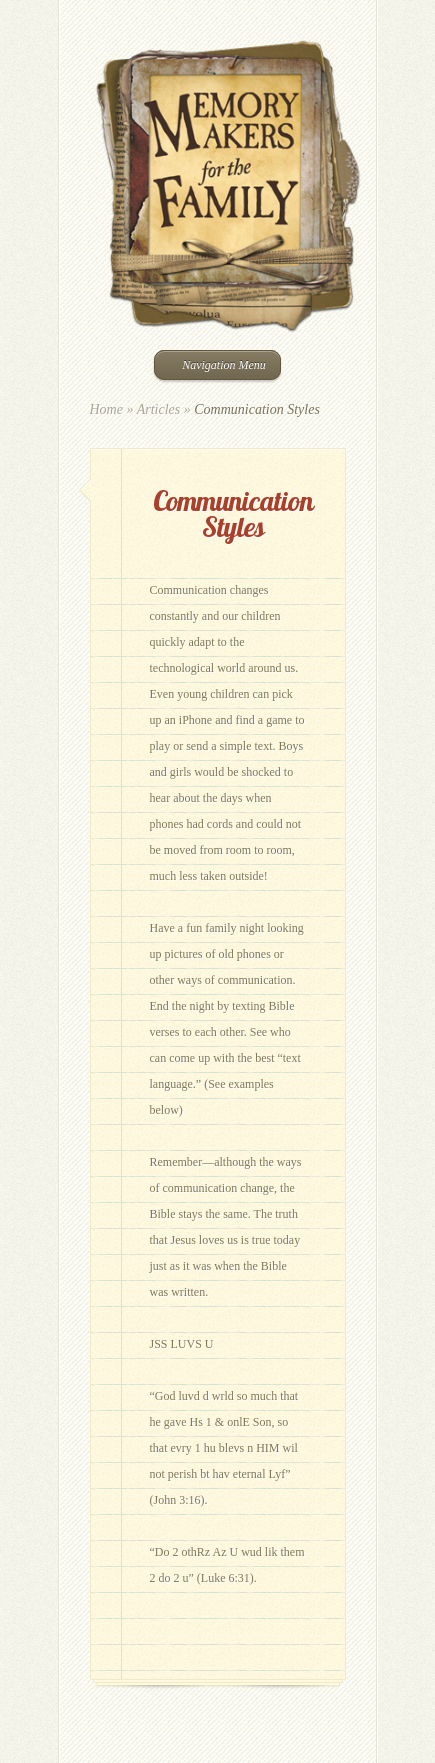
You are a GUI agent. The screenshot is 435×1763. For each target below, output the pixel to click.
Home (106, 409)
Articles (159, 409)
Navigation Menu (215, 365)
